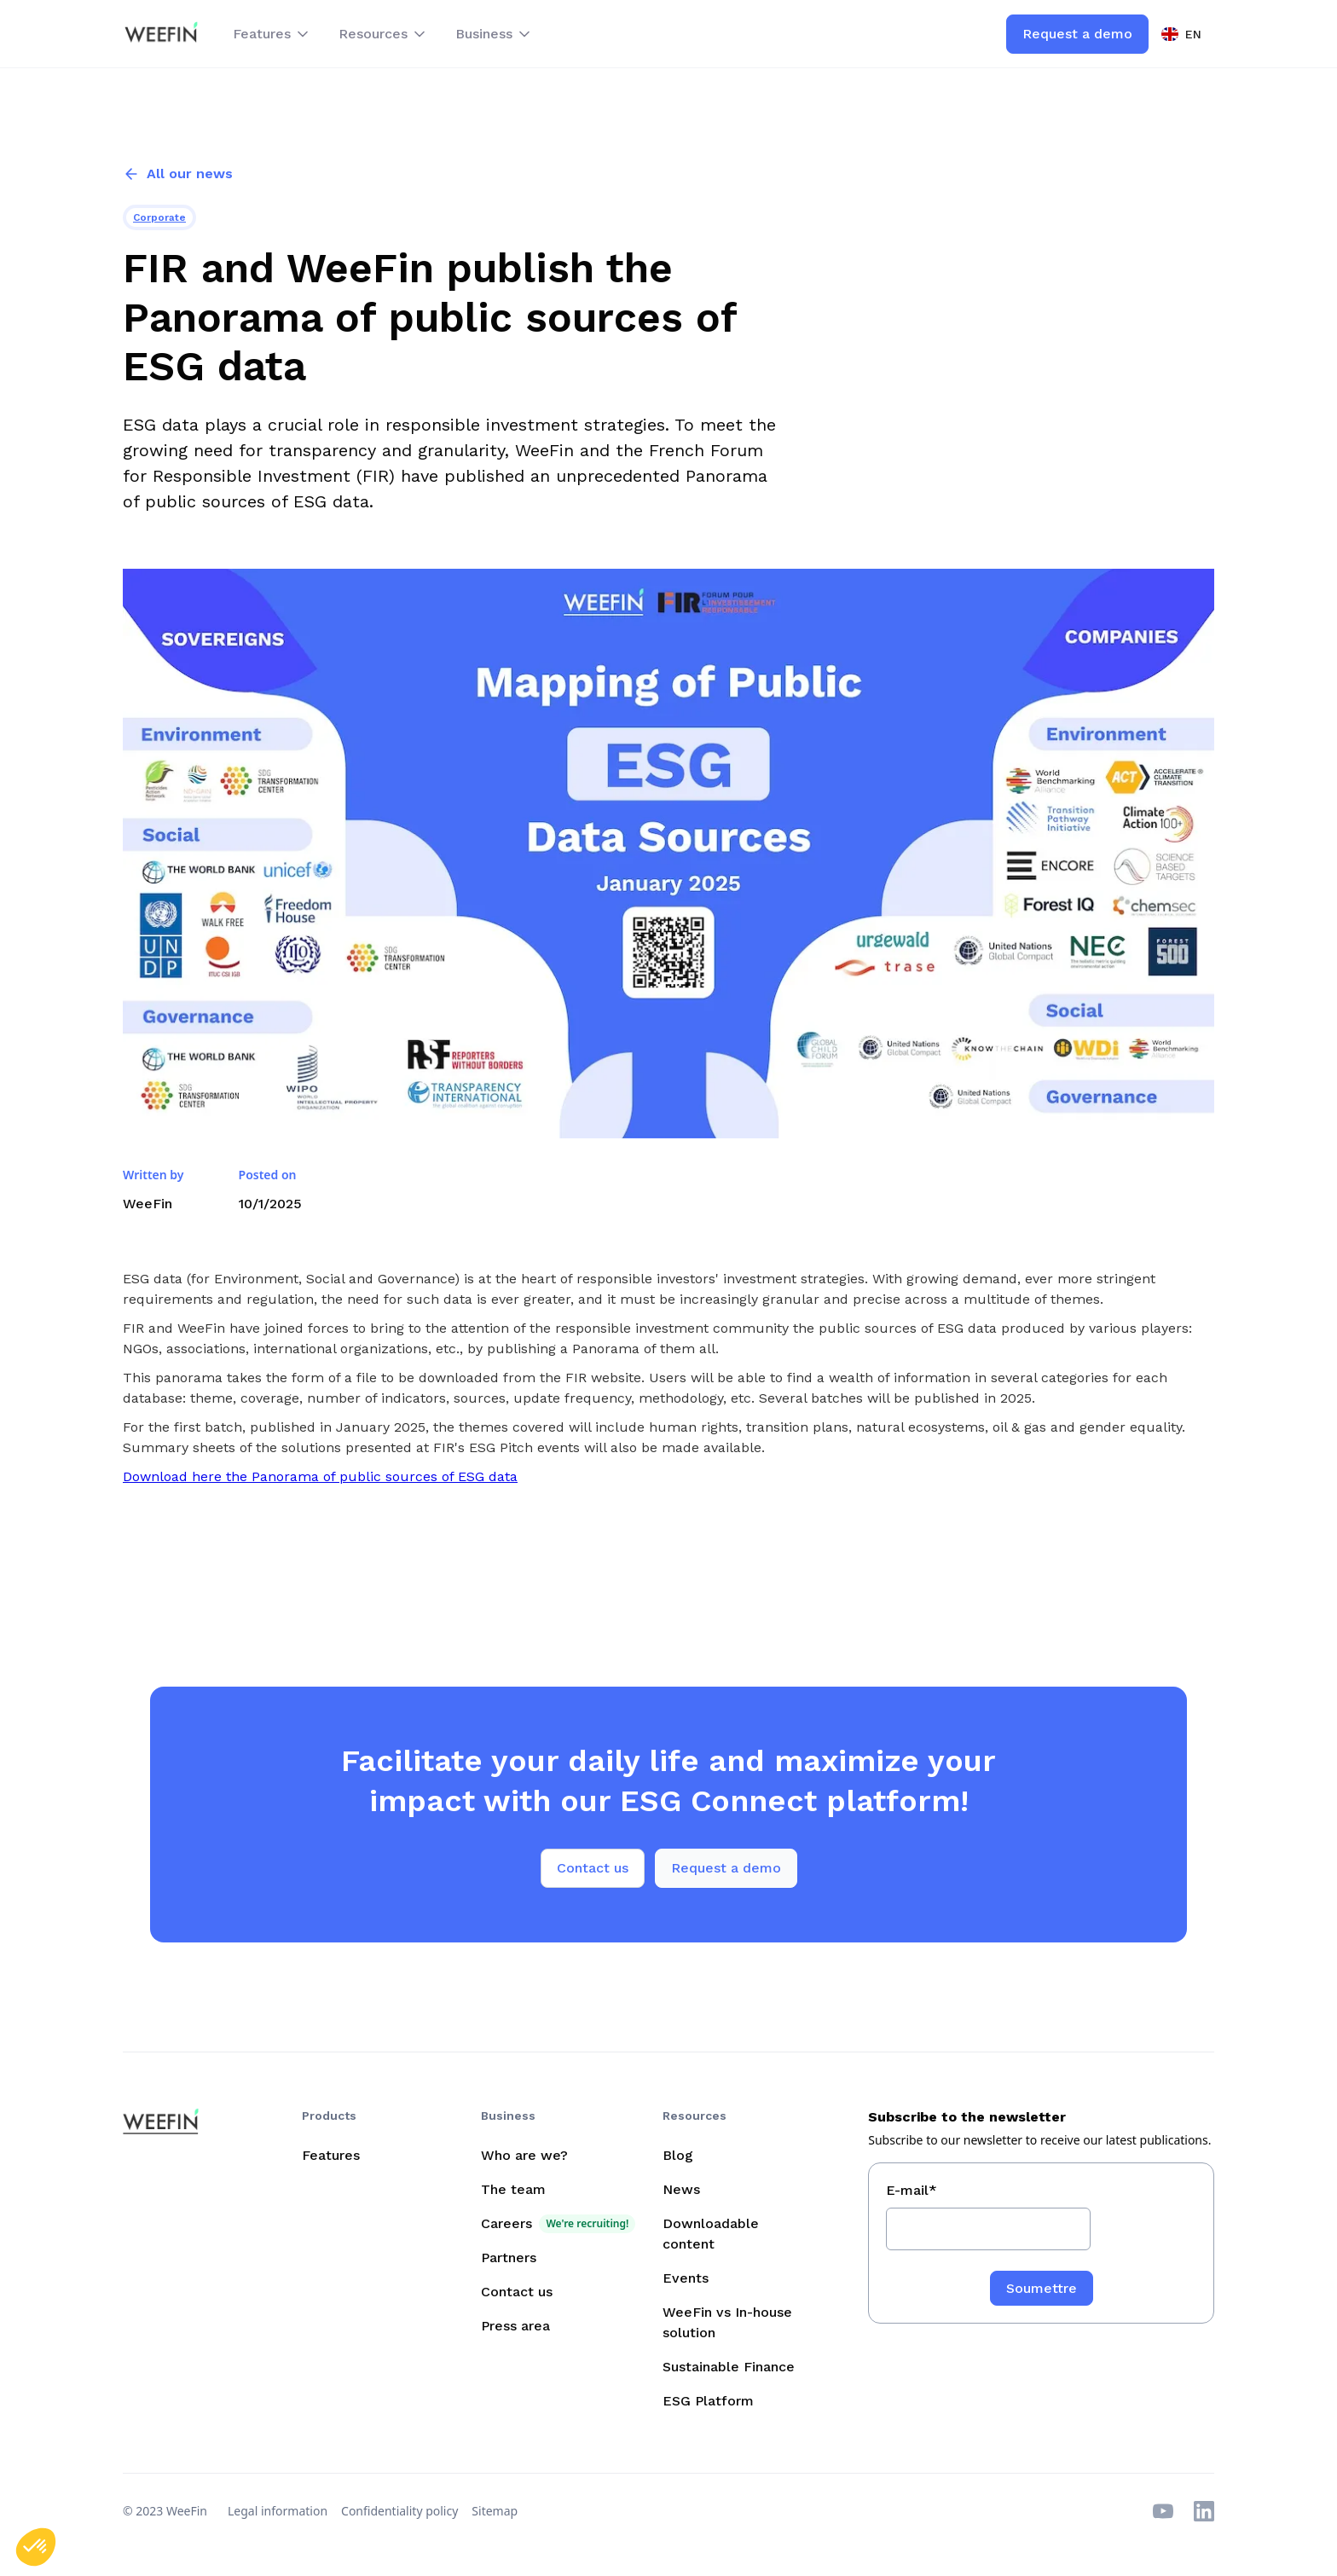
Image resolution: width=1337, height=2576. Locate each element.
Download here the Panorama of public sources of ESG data (320, 1476)
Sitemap (495, 2511)
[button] (272, 34)
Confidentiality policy (399, 2511)
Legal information (277, 2511)
